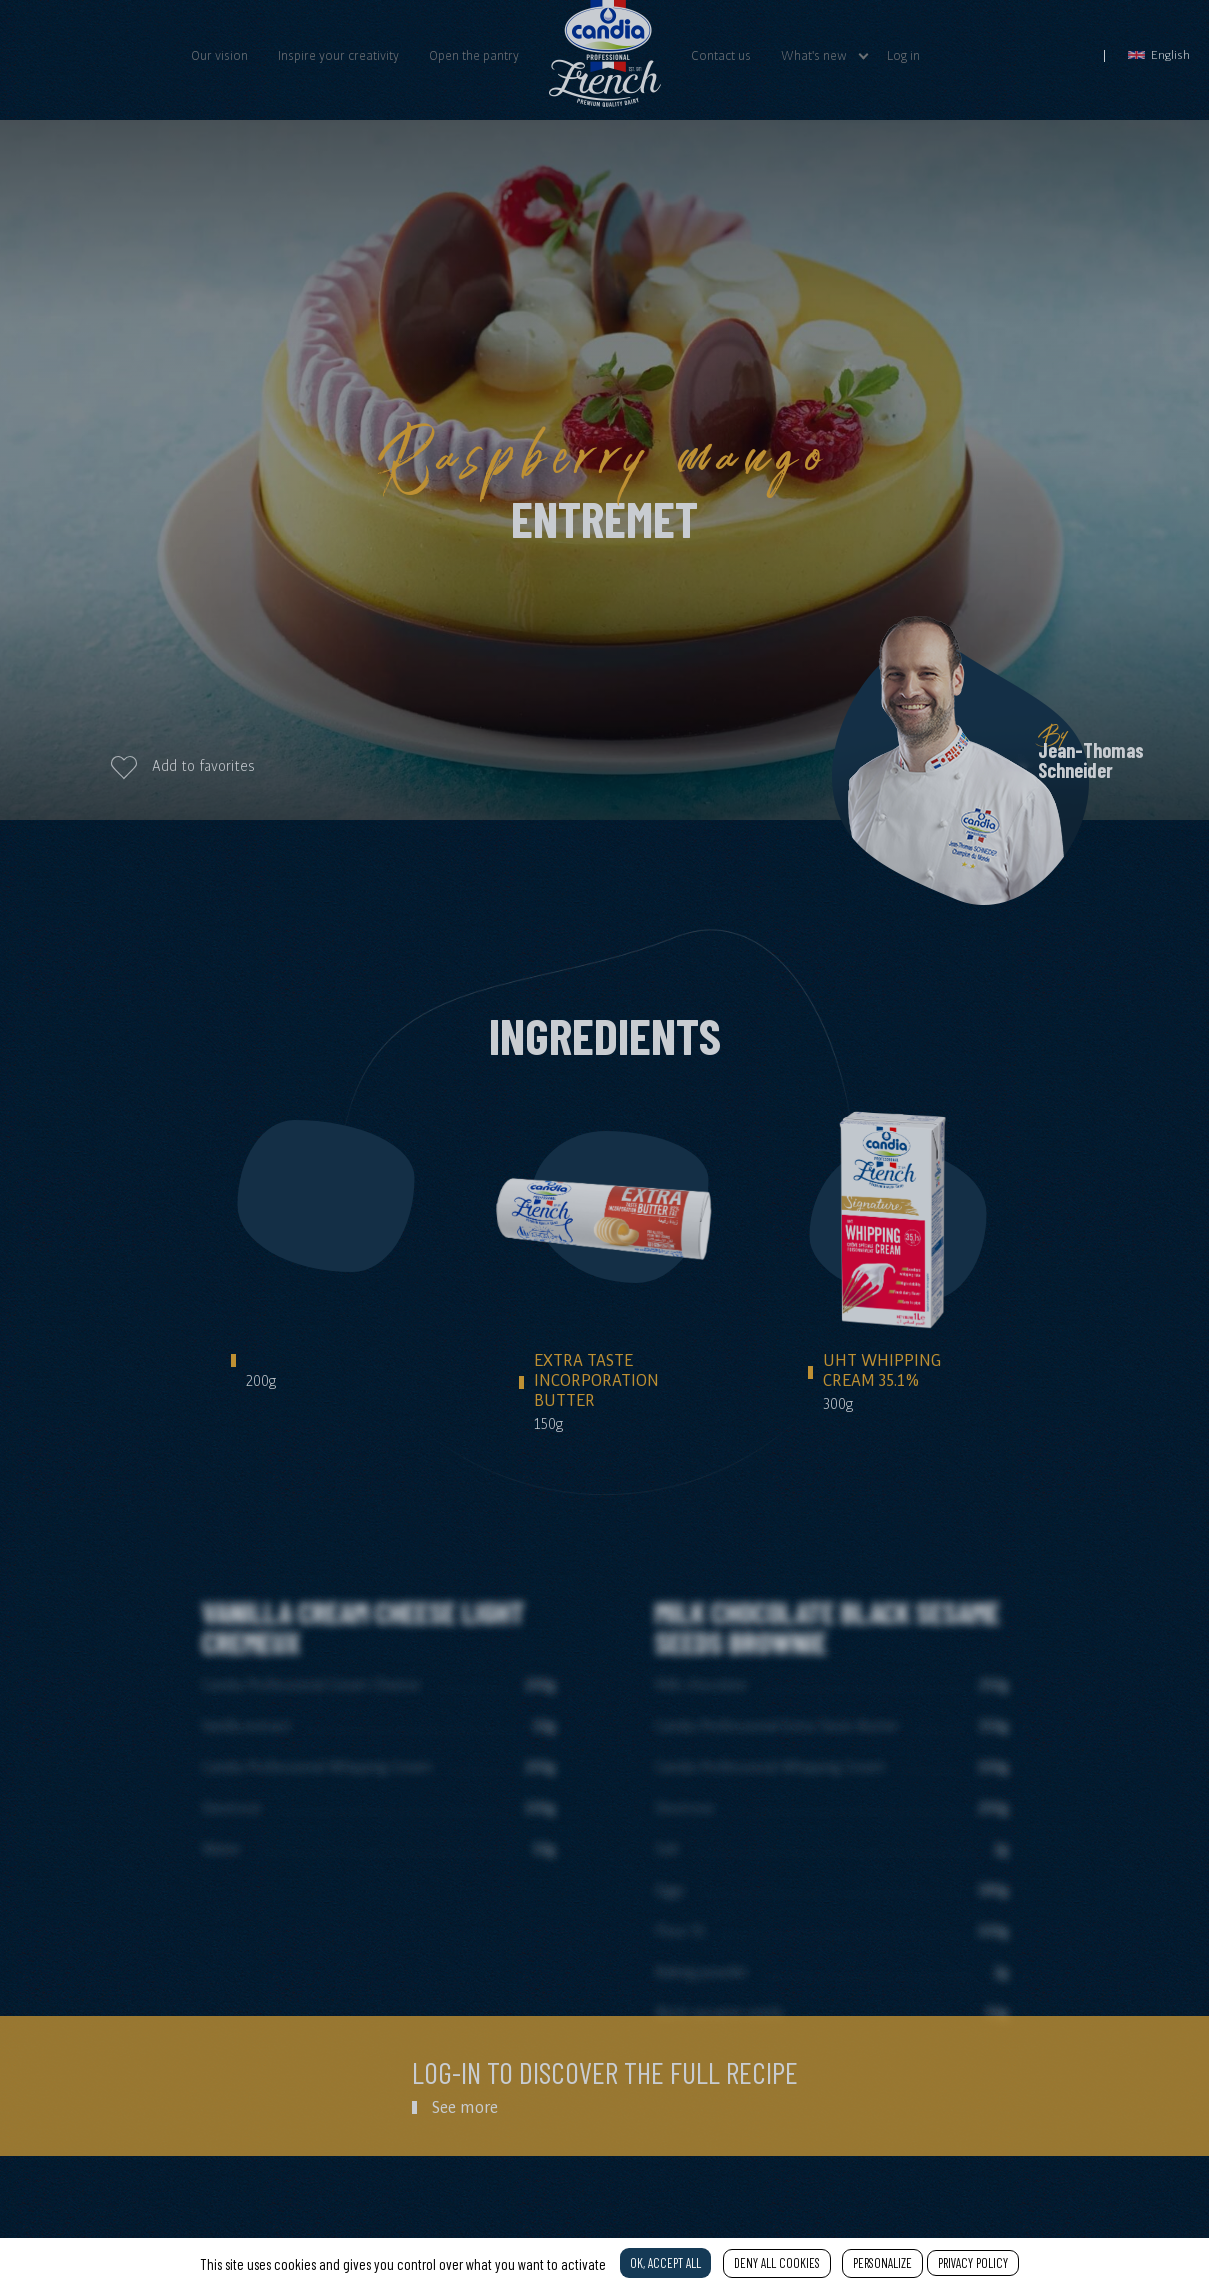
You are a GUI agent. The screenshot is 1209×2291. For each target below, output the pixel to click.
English (1159, 54)
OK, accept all (665, 2263)
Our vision (219, 55)
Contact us (721, 55)
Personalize (882, 2263)
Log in (903, 55)
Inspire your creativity (338, 55)
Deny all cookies (777, 2263)
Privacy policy (973, 2263)
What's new (814, 55)
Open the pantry (474, 55)
